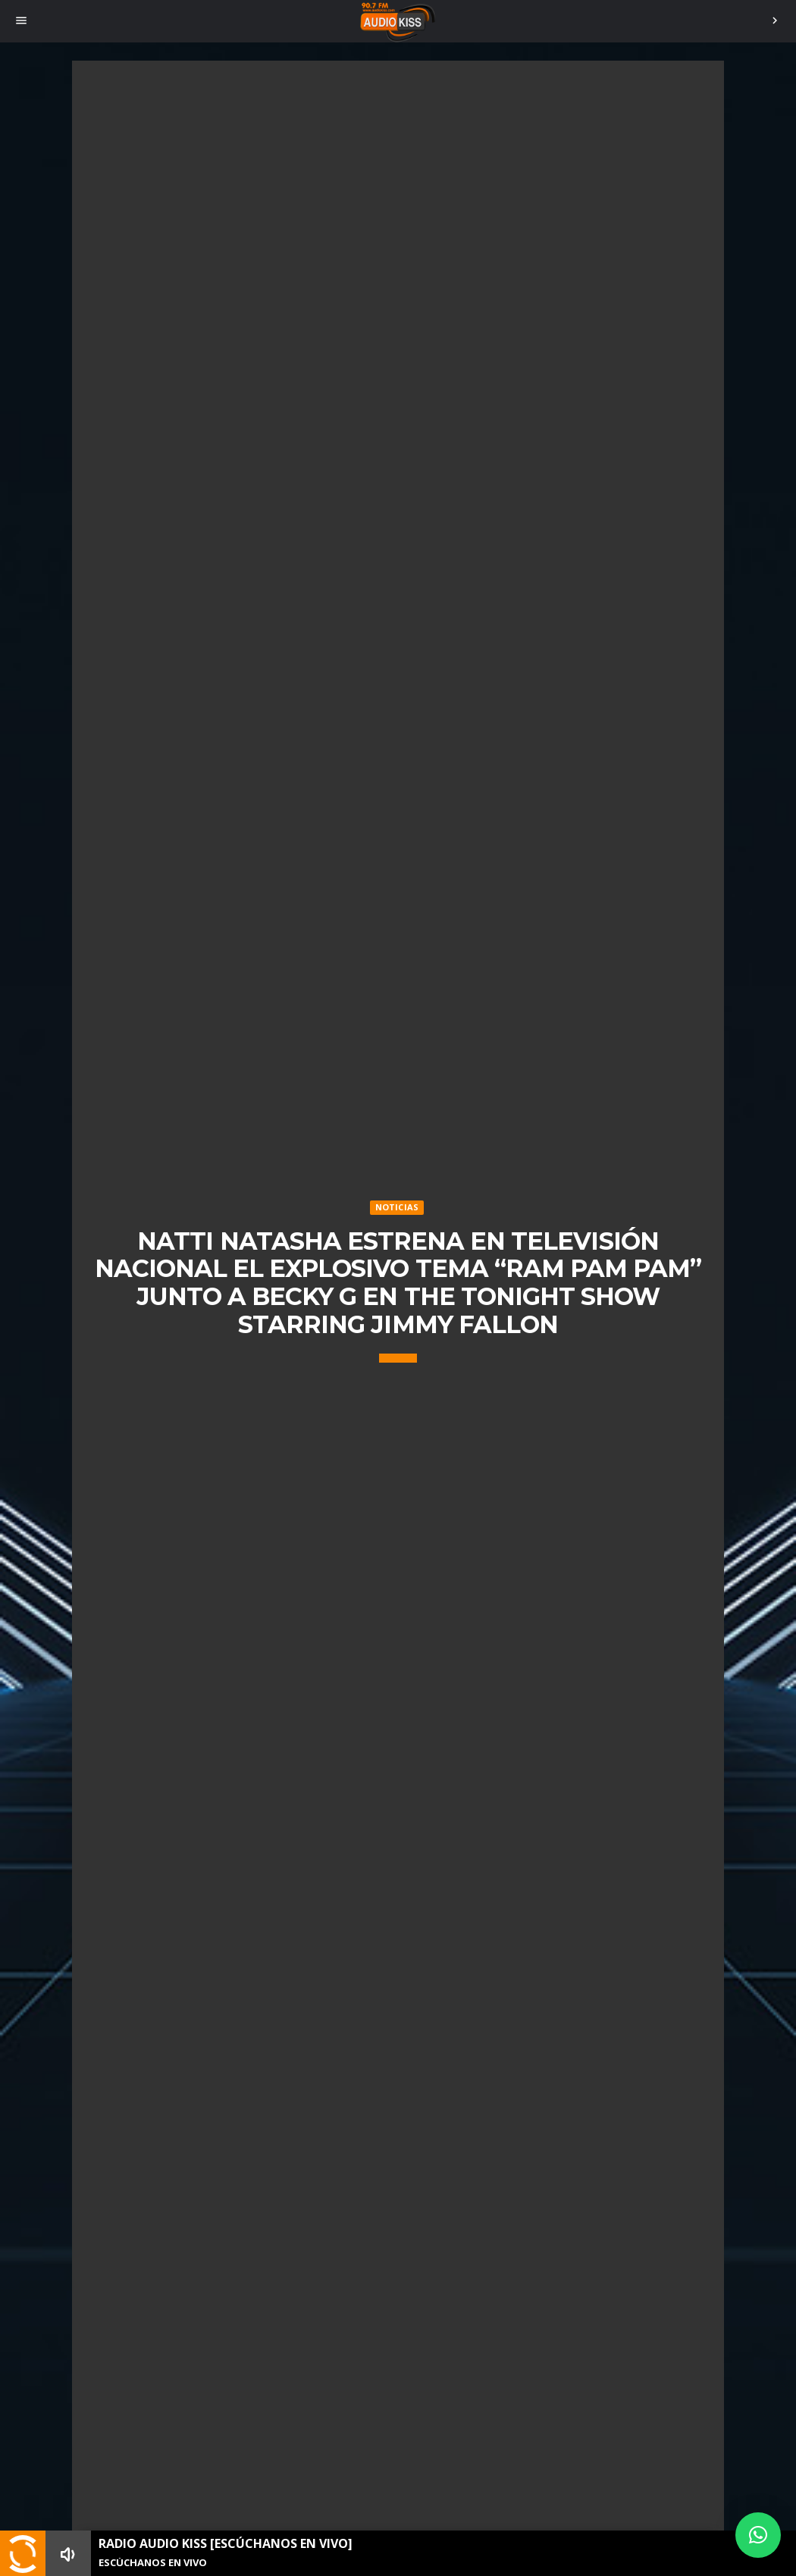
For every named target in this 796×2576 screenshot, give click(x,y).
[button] (758, 2535)
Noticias (397, 1207)
